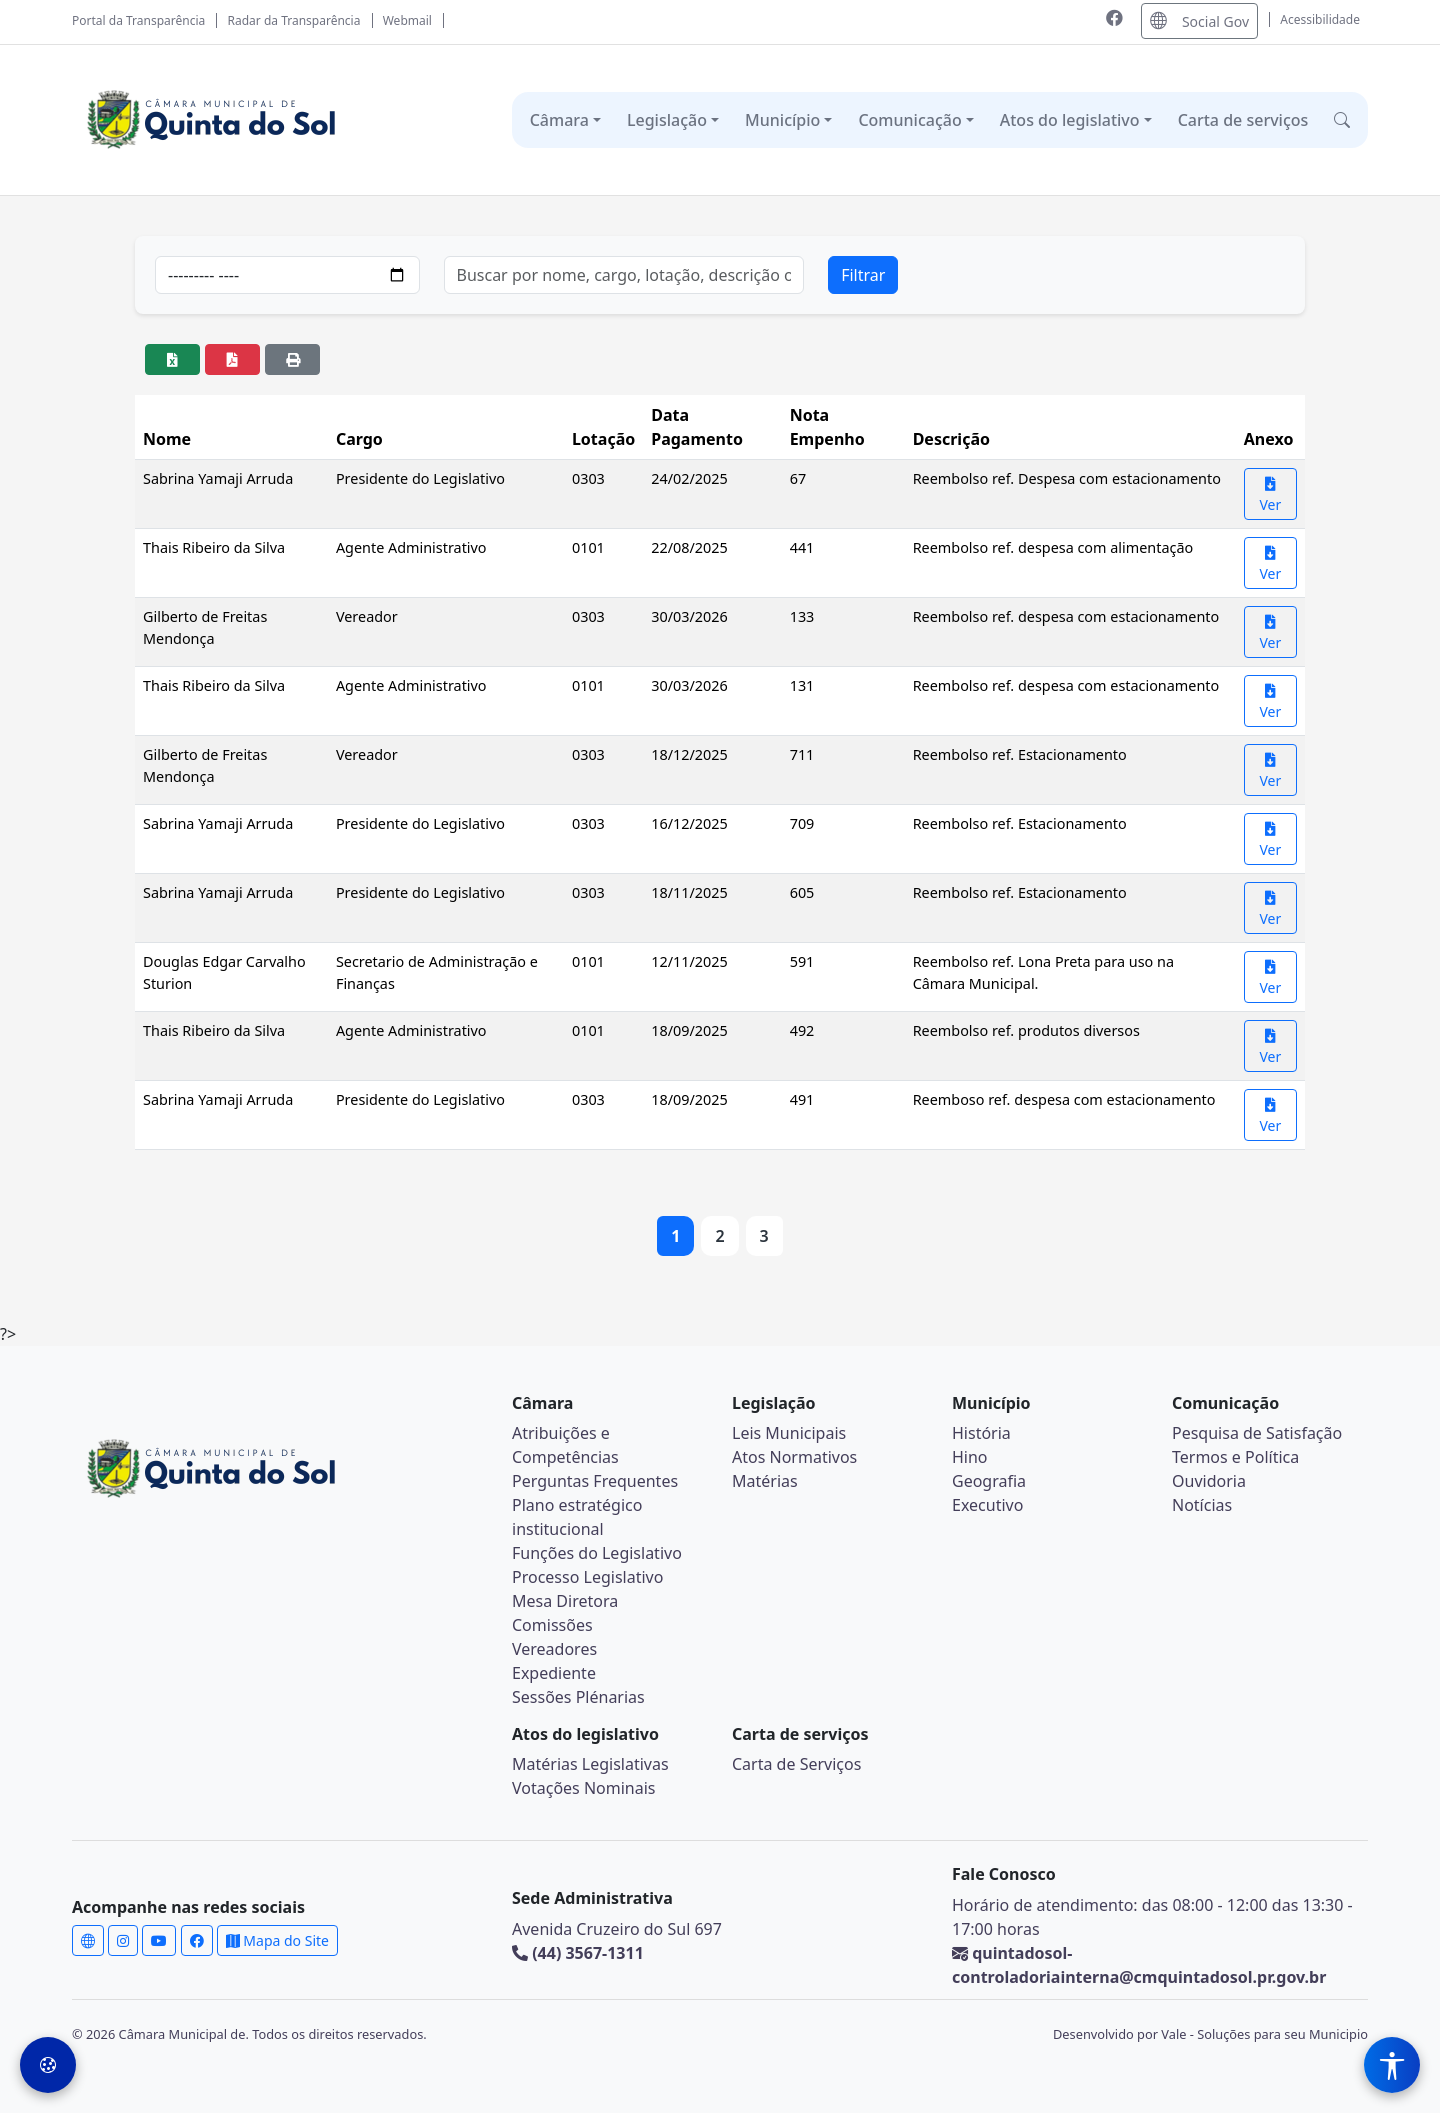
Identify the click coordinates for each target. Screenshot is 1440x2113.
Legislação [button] (667, 120)
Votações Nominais (584, 1788)
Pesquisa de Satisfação (1257, 1433)
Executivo (987, 1505)
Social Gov (1199, 20)
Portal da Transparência (138, 20)
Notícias (1202, 1505)
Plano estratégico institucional (577, 1517)
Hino (970, 1457)
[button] (1342, 120)
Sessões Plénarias (578, 1697)
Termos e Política (1235, 1457)
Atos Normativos (794, 1457)
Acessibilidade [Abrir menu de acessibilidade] (1320, 19)
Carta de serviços (1243, 120)
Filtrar (863, 275)
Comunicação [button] (909, 120)
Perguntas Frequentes (595, 1481)
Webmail (407, 20)
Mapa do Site (277, 1940)
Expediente (554, 1673)
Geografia (989, 1481)
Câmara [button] (559, 120)
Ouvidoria (1209, 1481)
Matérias (765, 1481)
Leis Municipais (789, 1433)
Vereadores (554, 1649)
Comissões (552, 1625)
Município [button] (782, 120)
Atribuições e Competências (565, 1445)
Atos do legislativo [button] (1070, 120)
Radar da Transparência (294, 20)
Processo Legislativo (587, 1577)
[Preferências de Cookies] (48, 2065)
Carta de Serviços (796, 1764)
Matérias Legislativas (590, 1764)
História (981, 1433)
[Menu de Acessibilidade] (1392, 2065)
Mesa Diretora (565, 1601)
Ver (1270, 495)
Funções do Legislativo (597, 1553)
